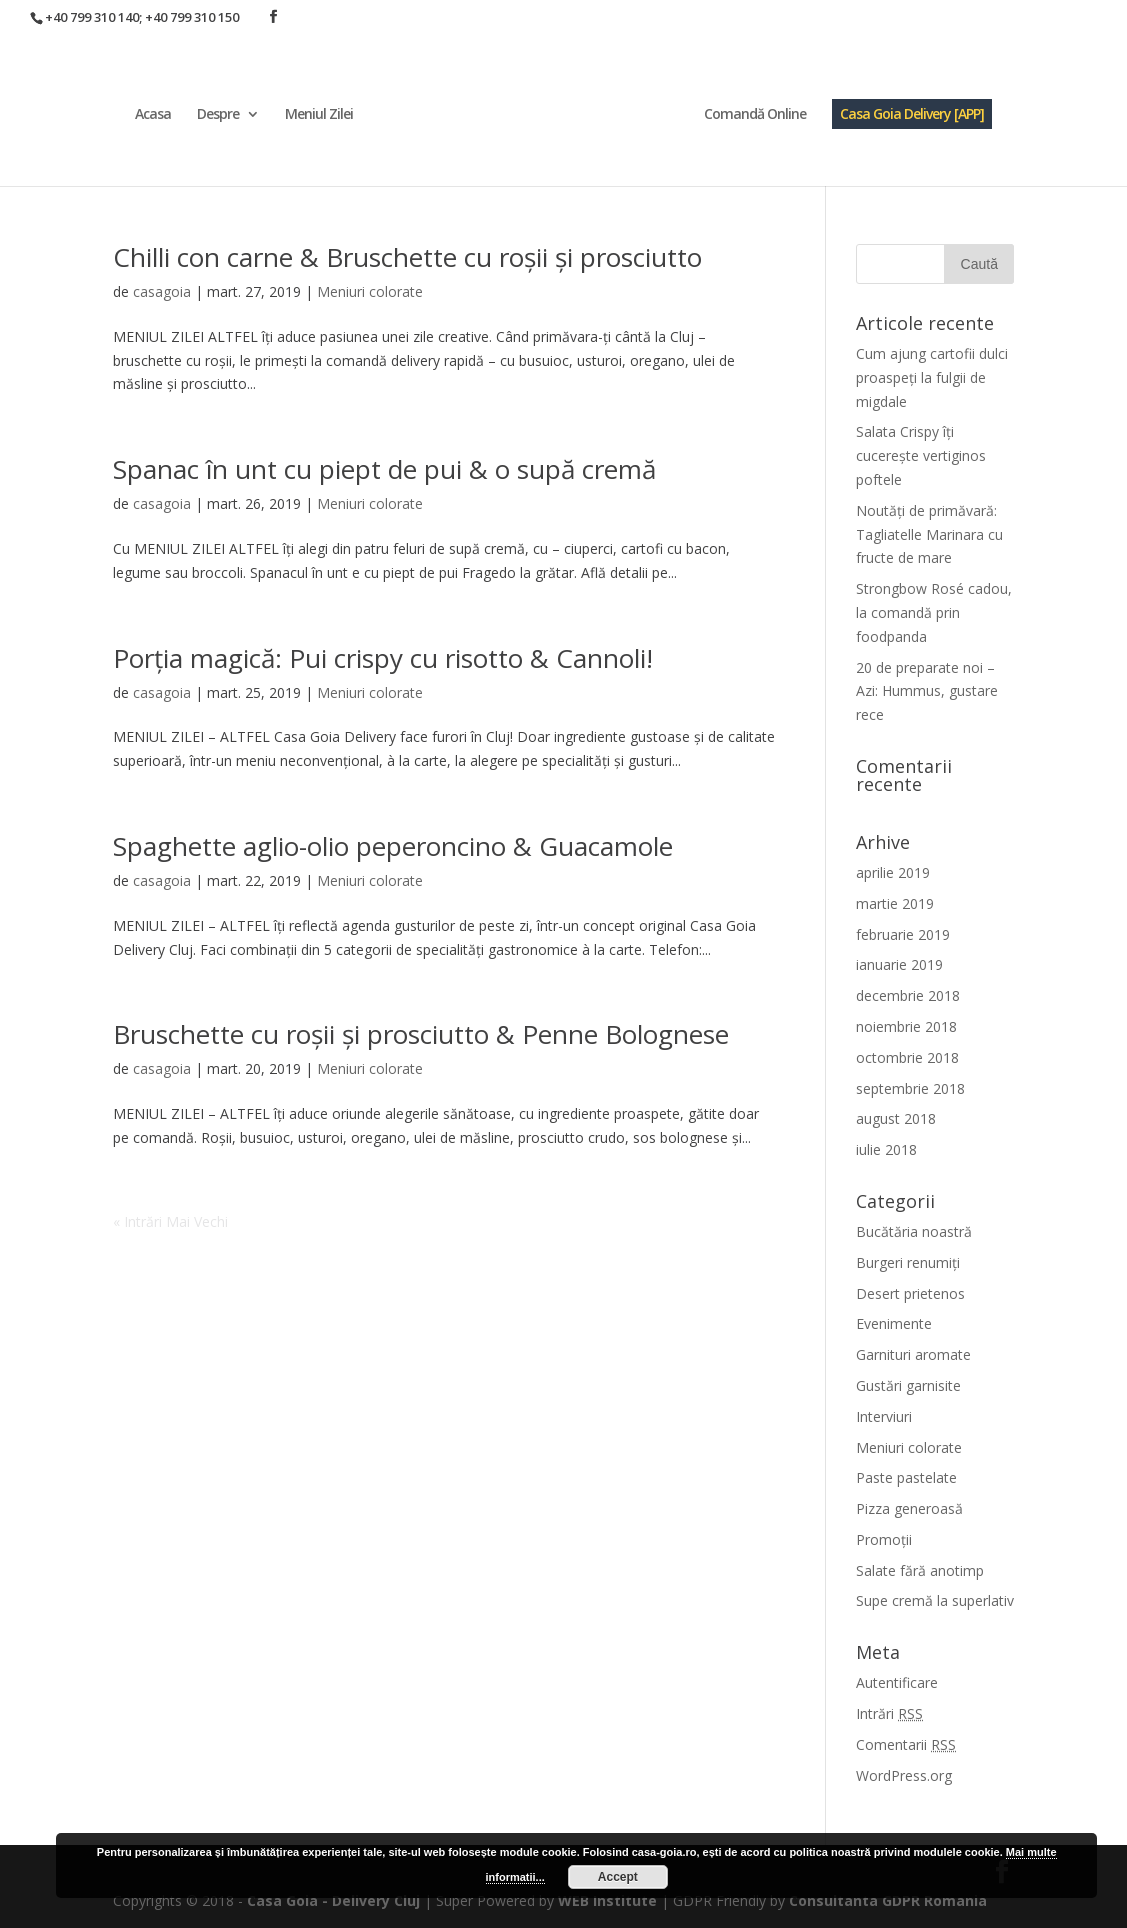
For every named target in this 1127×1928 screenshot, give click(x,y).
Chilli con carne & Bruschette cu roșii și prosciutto (407, 257)
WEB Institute (607, 1900)
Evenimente (894, 1323)
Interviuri (884, 1416)
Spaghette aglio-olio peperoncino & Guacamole (393, 846)
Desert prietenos (910, 1293)
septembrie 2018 (910, 1088)
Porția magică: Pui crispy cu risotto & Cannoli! (383, 658)
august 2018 (896, 1118)
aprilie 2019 (893, 872)
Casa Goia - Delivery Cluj (333, 1900)
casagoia (162, 291)
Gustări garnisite (908, 1385)
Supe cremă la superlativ (935, 1600)
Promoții (884, 1539)
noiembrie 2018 (906, 1026)
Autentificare (897, 1682)
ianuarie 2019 (899, 964)
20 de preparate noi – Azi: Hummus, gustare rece (927, 691)
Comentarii (906, 1744)
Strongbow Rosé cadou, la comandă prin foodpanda (934, 612)
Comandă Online (755, 115)
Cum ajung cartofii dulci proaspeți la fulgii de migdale (932, 377)
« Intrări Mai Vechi (170, 1221)
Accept (618, 1877)
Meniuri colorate (370, 291)
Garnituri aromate (913, 1354)
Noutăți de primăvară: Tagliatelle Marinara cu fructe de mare (929, 534)
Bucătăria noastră (914, 1231)
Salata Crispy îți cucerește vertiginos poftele (921, 455)
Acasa (153, 115)
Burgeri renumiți (908, 1262)
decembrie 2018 (908, 995)
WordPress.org (904, 1775)
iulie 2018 (886, 1149)
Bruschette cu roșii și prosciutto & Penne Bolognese (421, 1034)
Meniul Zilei (319, 115)
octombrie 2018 (907, 1057)
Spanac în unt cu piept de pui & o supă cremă (384, 469)
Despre (218, 115)
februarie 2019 (903, 934)
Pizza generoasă (909, 1508)
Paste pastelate (906, 1477)
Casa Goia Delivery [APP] (912, 113)
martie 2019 (895, 903)
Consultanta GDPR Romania (888, 1900)
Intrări (889, 1713)
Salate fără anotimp (920, 1570)
